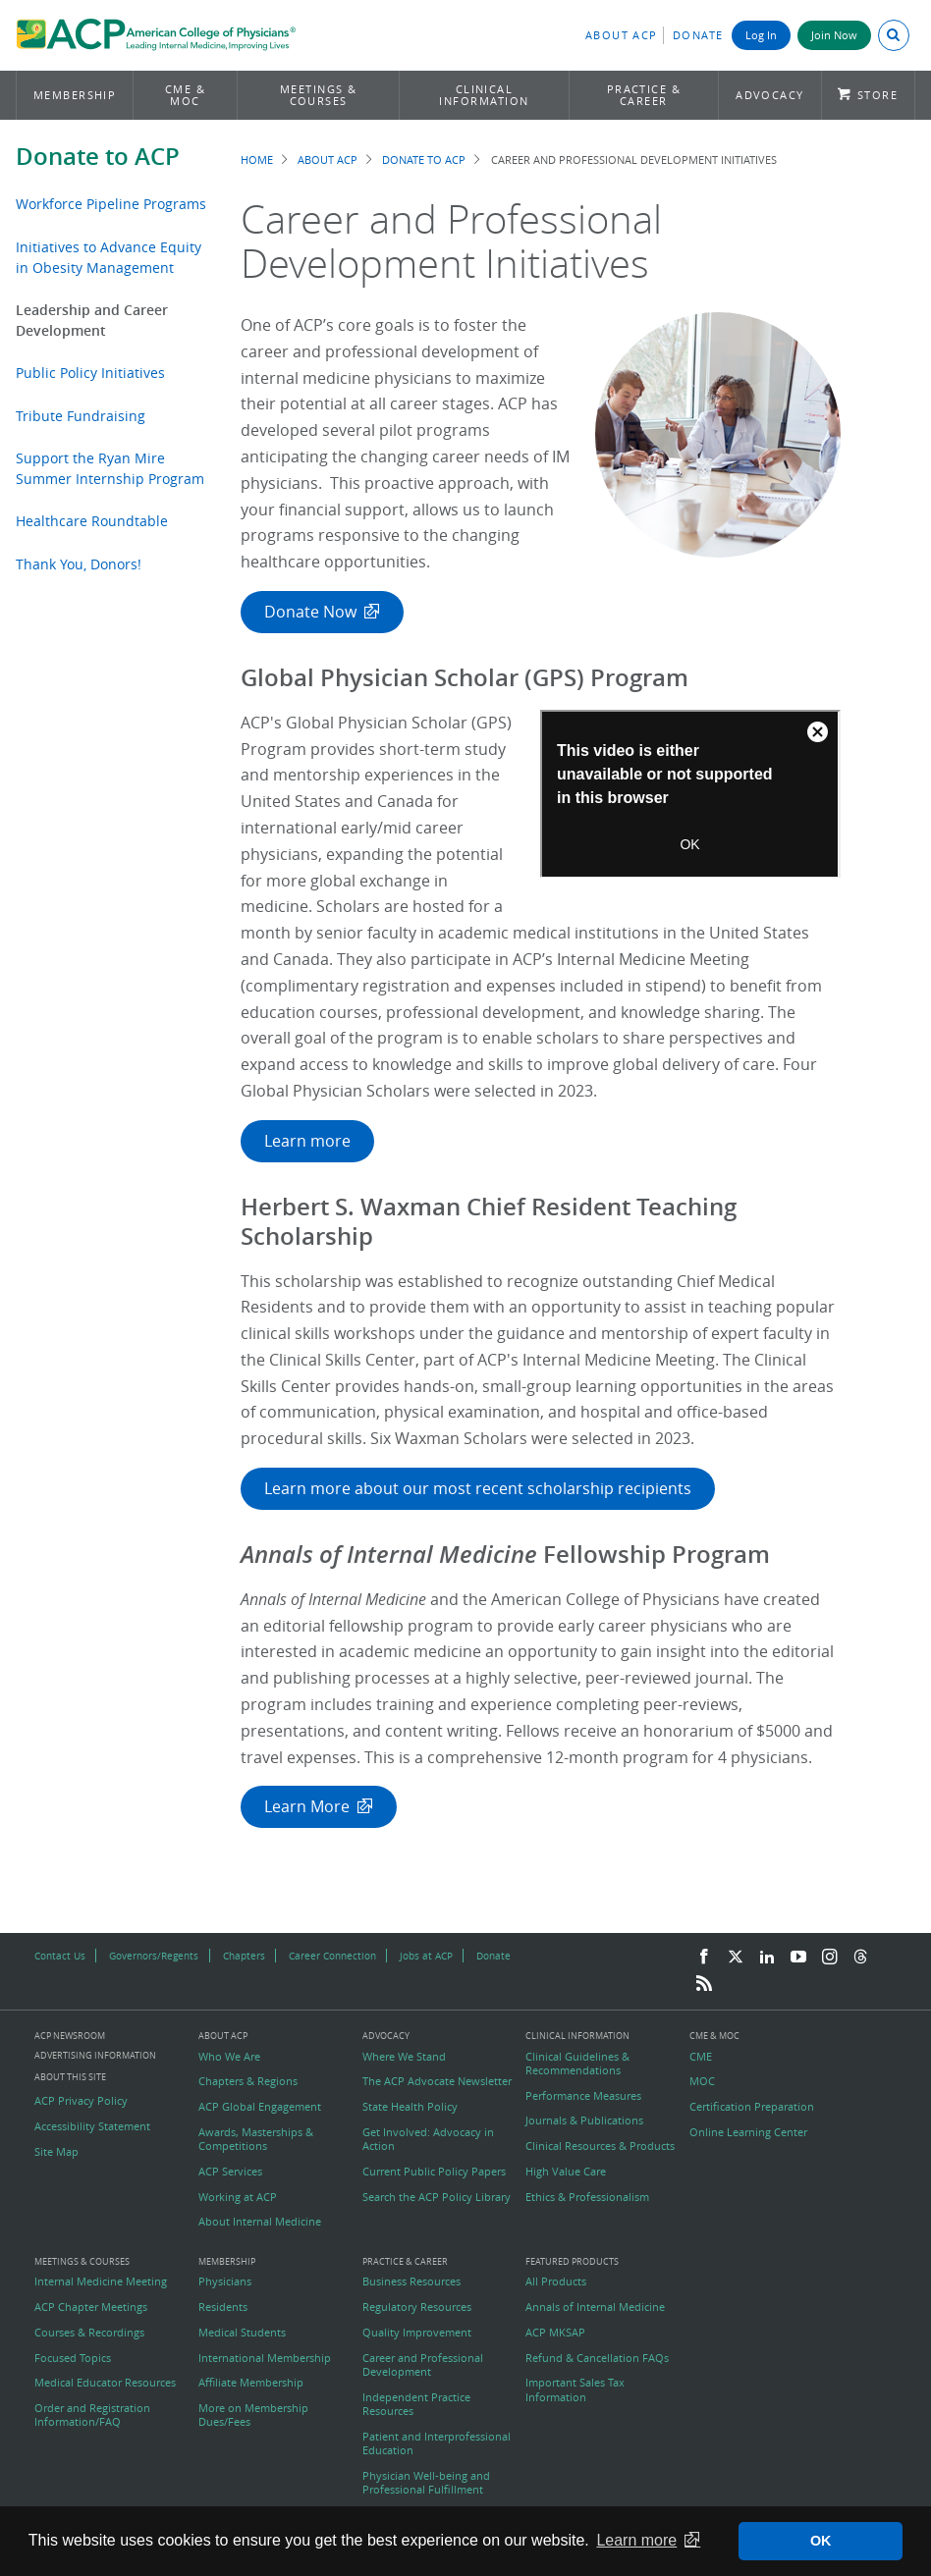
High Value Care (565, 2171)
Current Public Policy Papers (434, 2171)
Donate (698, 34)
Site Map (56, 2152)
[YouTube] (798, 1957)
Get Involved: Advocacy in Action (428, 2139)
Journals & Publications (584, 2120)
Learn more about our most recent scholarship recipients (477, 1488)
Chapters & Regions (248, 2081)
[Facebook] (704, 1957)
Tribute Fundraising (80, 415)
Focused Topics (72, 2358)
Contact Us (59, 1955)
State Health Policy (410, 2107)
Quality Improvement (416, 2332)
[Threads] (860, 1957)
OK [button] (821, 2541)
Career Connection (332, 1955)
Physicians (224, 2281)
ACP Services (230, 2171)
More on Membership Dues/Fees (253, 2415)
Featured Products (572, 2262)
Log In (761, 34)
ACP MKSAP (555, 2332)
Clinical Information (483, 94)
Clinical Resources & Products (600, 2146)
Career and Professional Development (422, 2365)
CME (700, 2057)
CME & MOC (185, 94)
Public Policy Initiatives (90, 372)
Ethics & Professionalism (587, 2197)
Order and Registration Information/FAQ (92, 2415)
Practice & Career (644, 94)
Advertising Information (95, 2055)
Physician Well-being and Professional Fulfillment (426, 2482)
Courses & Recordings (89, 2332)
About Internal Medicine (259, 2221)
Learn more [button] (636, 2540)
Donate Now (310, 611)
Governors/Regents (153, 1955)
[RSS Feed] (704, 1984)
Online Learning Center (748, 2132)
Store (877, 94)
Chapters (244, 1955)
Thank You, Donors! (78, 564)
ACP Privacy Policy (81, 2101)
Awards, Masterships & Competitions (255, 2139)
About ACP (621, 34)
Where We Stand (404, 2057)
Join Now (834, 34)
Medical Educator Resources (105, 2382)
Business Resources (411, 2281)
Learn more (307, 1141)
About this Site (70, 2076)
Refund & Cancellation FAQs (597, 2358)
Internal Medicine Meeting (100, 2281)
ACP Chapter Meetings (90, 2307)
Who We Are (229, 2057)
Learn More (307, 1806)
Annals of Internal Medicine (595, 2307)
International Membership (264, 2358)
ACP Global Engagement (259, 2107)
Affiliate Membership (250, 2382)
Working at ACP (237, 2197)
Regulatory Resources (416, 2307)
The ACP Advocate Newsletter (437, 2081)
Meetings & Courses (318, 94)
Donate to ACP (98, 156)
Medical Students (242, 2332)
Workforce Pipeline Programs (111, 203)
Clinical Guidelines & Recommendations (577, 2063)
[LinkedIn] (767, 1957)
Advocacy (770, 94)
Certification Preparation (751, 2107)
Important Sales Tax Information (575, 2389)
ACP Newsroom (69, 2036)
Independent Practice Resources (416, 2404)
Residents (222, 2307)
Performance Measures (583, 2096)
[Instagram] (830, 1957)
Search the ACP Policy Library (436, 2197)
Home (257, 159)
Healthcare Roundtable (92, 520)
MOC (702, 2081)
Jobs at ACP (426, 1955)
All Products (555, 2281)
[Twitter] (735, 1957)
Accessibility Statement (92, 2126)
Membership (75, 94)
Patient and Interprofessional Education (436, 2443)
